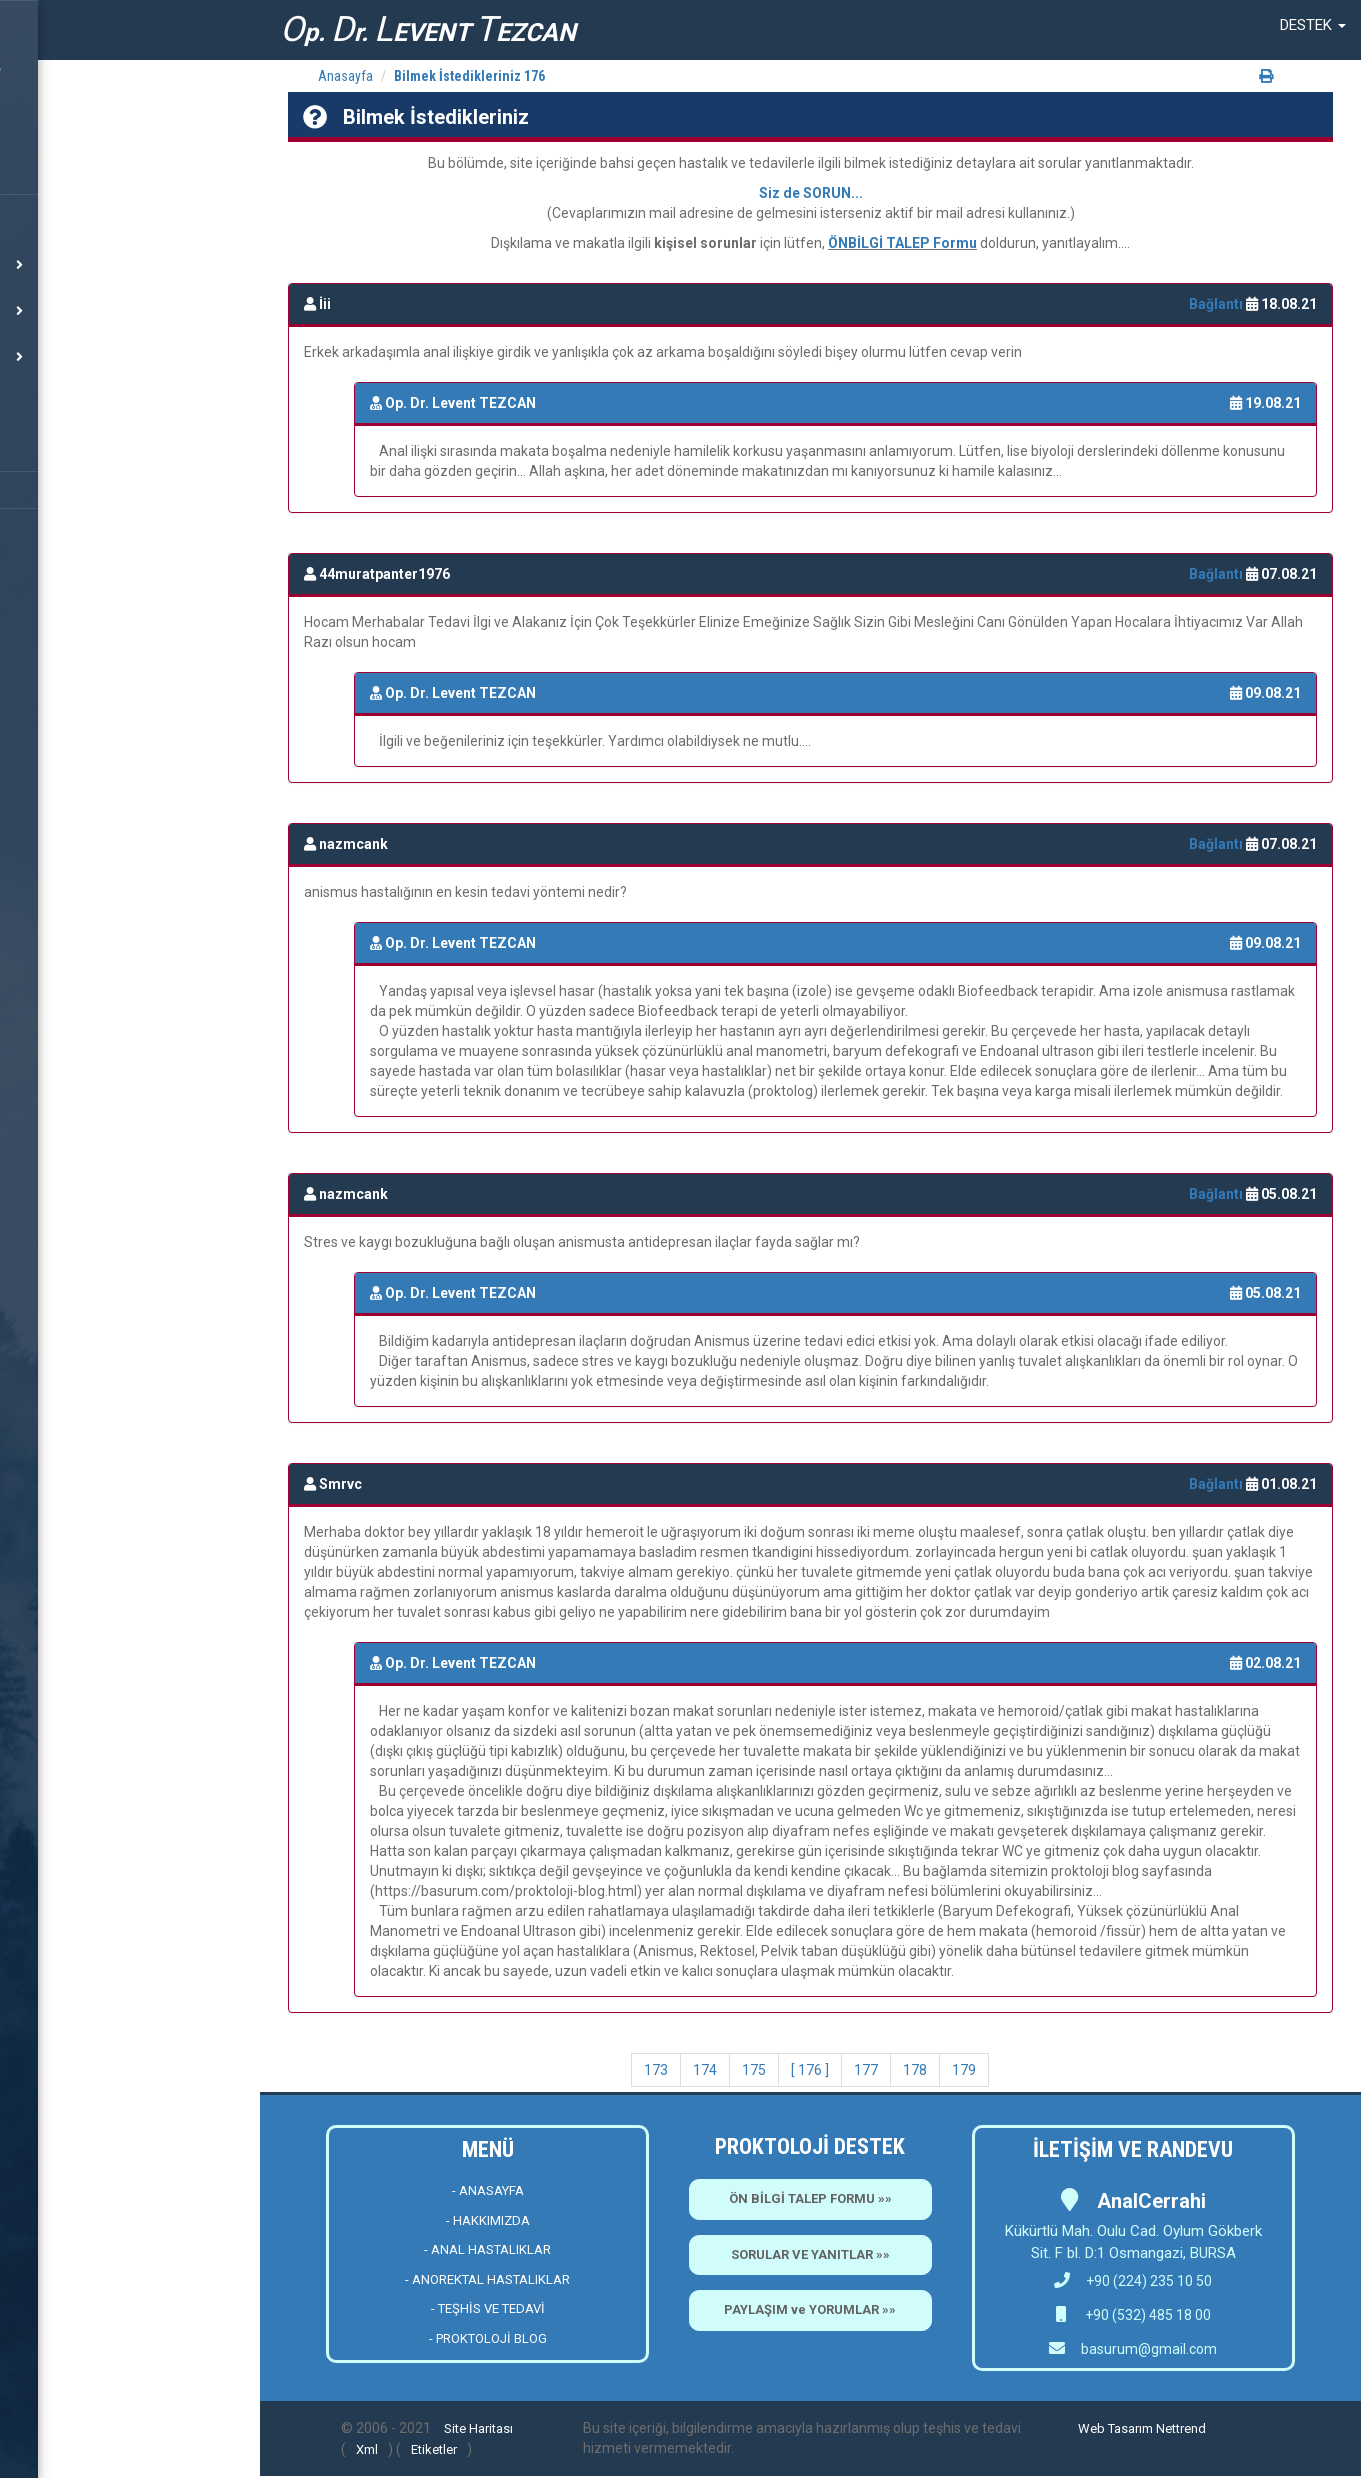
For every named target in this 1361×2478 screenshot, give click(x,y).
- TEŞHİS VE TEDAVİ (488, 2308)
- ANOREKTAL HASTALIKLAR (487, 2279)
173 (656, 2070)
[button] (1313, 25)
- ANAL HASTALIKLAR (487, 2249)
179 (964, 2070)
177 (866, 2070)
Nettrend (1181, 2428)
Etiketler (434, 2449)
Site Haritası (478, 2428)
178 (915, 2070)
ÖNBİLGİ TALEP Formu (902, 243)
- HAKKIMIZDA (488, 2220)
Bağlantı (1217, 304)
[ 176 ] (810, 2070)
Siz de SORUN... (811, 193)
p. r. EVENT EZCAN (428, 29)
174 (705, 2070)
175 (754, 2070)
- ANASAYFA (488, 2190)
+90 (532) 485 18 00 (1146, 2315)
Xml (367, 2449)
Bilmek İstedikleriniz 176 (469, 76)
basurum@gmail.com (1149, 2349)
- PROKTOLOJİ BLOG (488, 2338)
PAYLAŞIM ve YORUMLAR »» (810, 2309)
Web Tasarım (1115, 2428)
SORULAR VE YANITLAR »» (810, 2254)
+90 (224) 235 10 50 (1133, 2281)
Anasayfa (345, 76)
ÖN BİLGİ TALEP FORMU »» (810, 2198)
